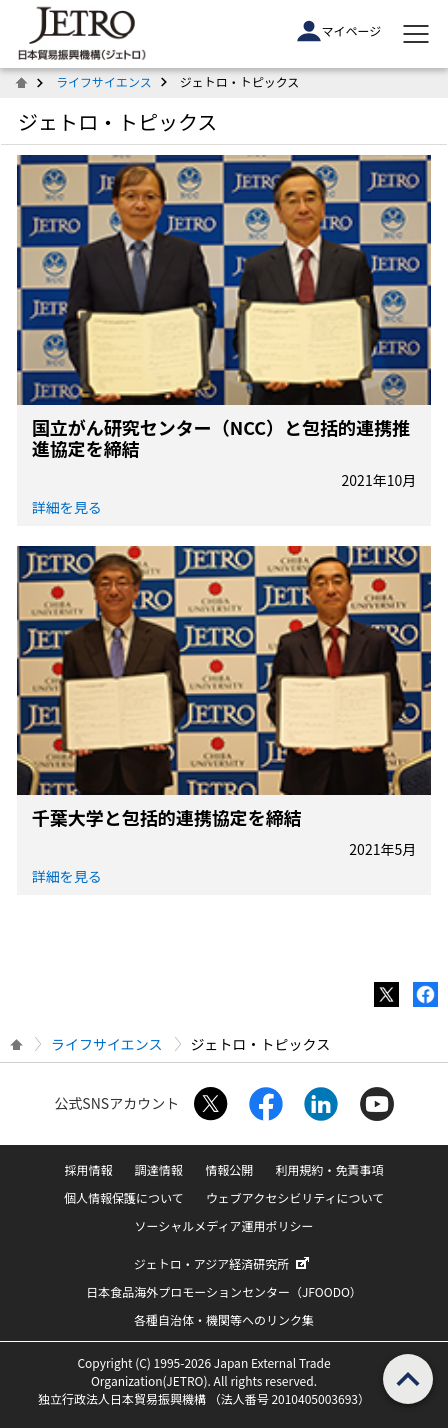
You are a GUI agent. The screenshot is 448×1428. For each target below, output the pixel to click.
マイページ (339, 31)
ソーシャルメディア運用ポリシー (224, 1225)
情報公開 (229, 1169)
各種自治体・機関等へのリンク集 (224, 1319)
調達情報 (159, 1169)
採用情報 (89, 1169)
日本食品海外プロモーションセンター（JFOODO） (224, 1291)
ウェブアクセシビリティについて (295, 1197)
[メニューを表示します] (416, 34)
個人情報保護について (124, 1197)
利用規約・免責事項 (329, 1169)
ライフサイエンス (104, 81)
